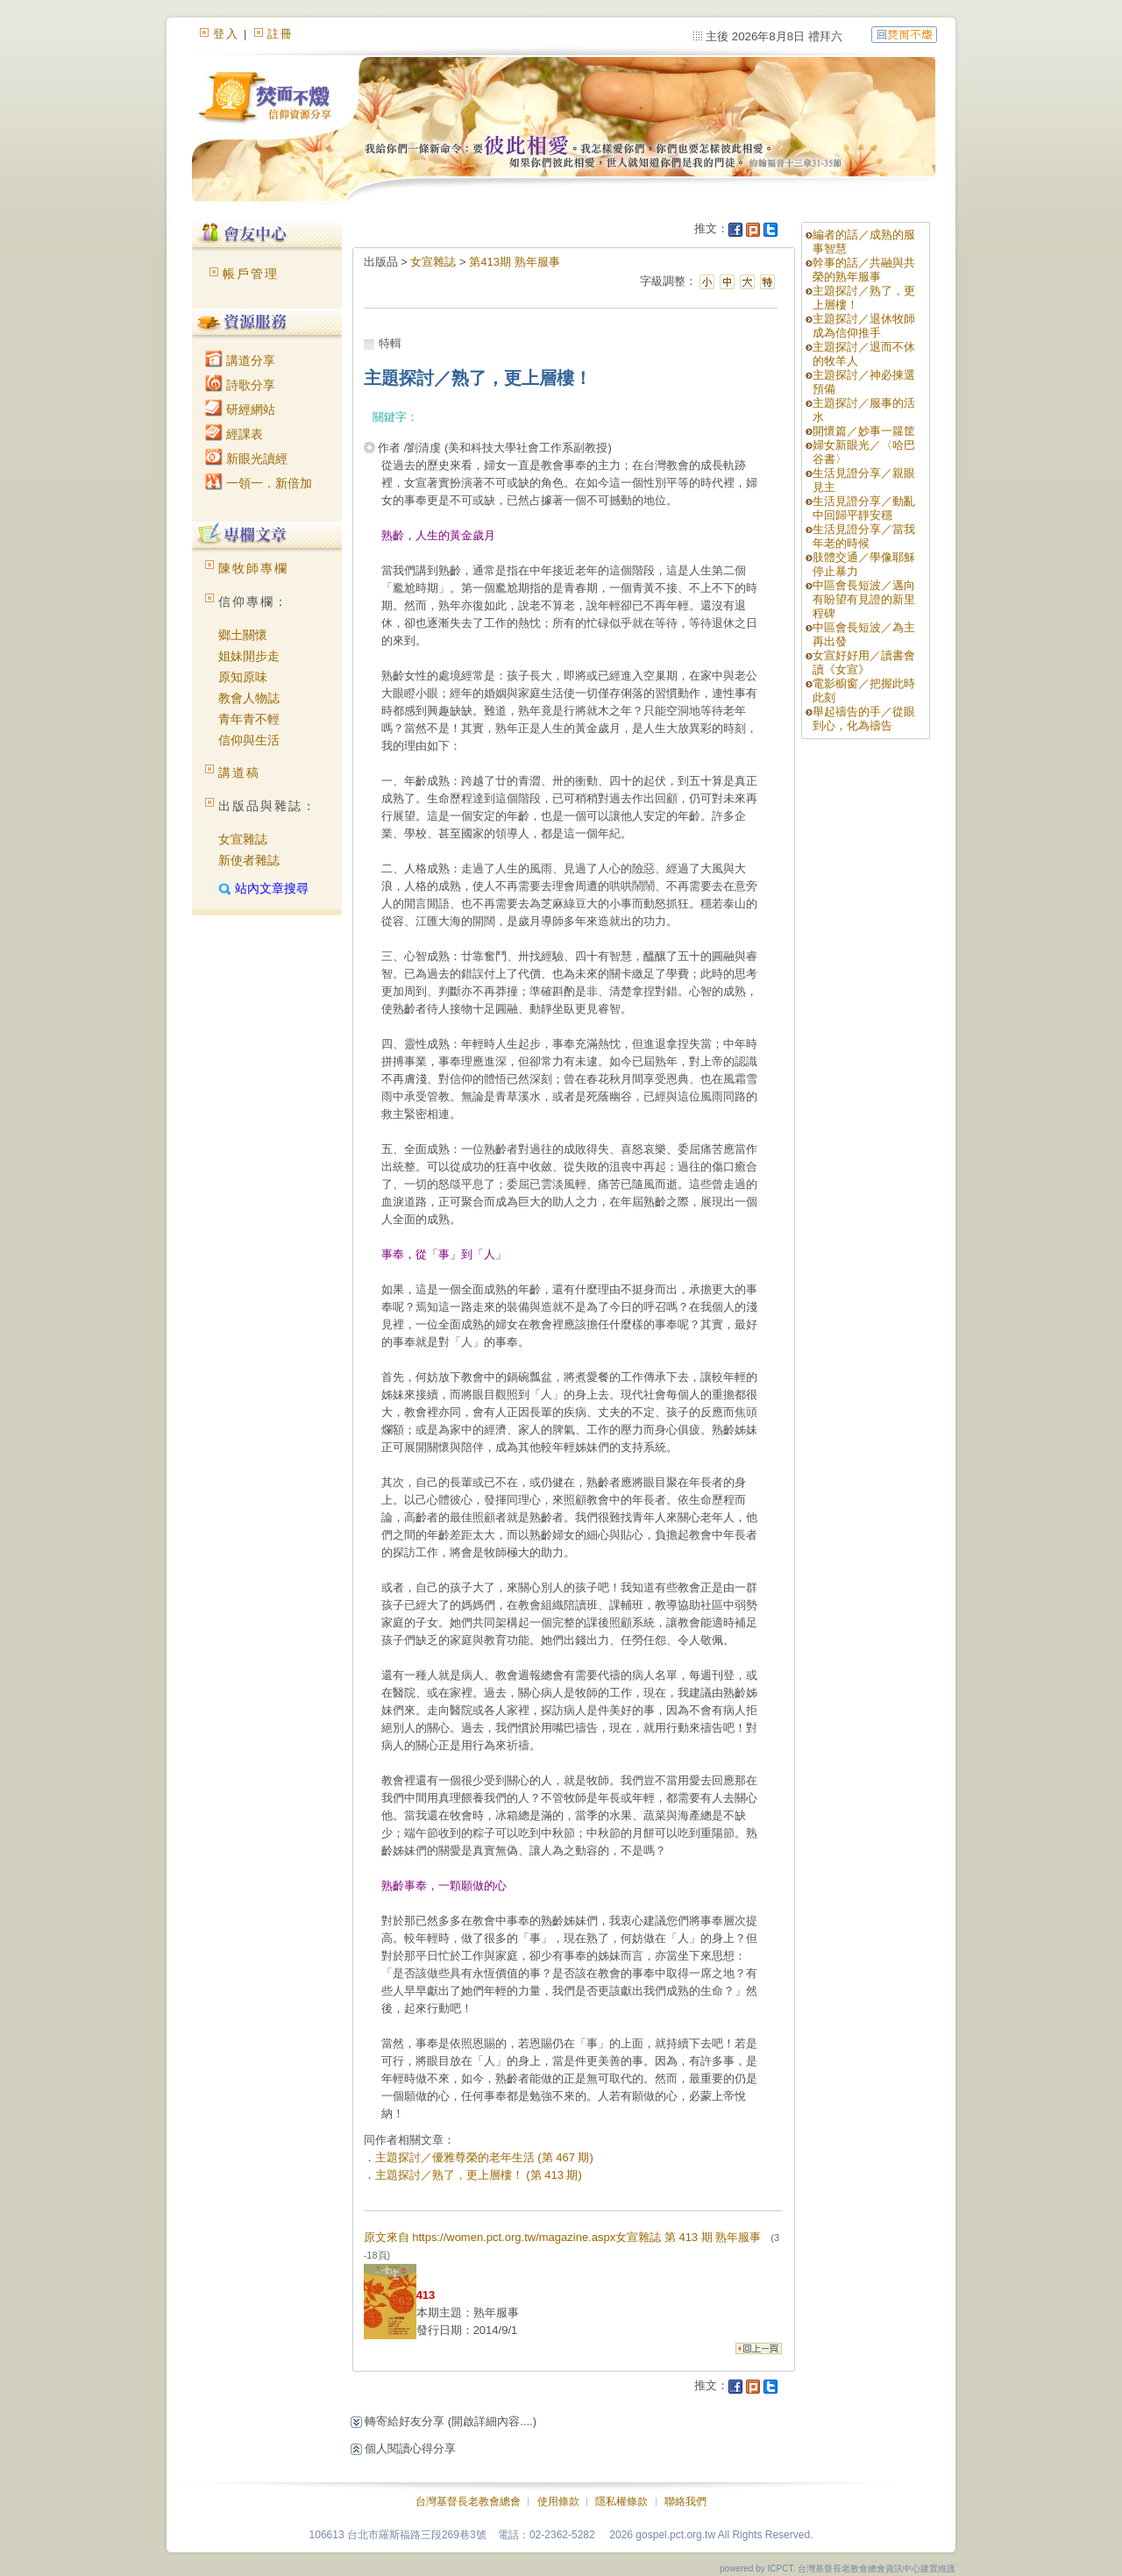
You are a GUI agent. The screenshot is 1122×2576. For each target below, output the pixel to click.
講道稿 (239, 772)
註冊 (280, 33)
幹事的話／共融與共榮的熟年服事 (864, 269)
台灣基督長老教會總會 (468, 2501)
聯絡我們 (685, 2501)
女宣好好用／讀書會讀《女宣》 (864, 662)
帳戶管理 (251, 274)
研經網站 (240, 409)
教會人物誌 (249, 698)
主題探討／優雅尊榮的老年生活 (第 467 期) (484, 2157)
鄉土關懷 (242, 635)
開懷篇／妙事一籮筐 (864, 431)
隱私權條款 (621, 2501)
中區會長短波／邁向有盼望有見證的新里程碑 (864, 599)
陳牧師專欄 (253, 568)
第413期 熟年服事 (514, 261)
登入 (226, 33)
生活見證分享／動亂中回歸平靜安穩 (864, 508)
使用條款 (558, 2501)
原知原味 (242, 677)
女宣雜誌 (242, 839)
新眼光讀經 (246, 459)
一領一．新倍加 (258, 483)
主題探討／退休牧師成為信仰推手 (864, 325)
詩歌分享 (240, 385)
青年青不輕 (249, 719)
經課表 (234, 434)
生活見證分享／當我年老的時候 (864, 536)
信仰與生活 (249, 740)
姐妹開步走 (249, 656)
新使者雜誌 (249, 860)
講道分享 (240, 360)
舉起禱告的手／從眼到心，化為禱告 (864, 718)
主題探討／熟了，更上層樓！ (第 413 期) (478, 2174)
